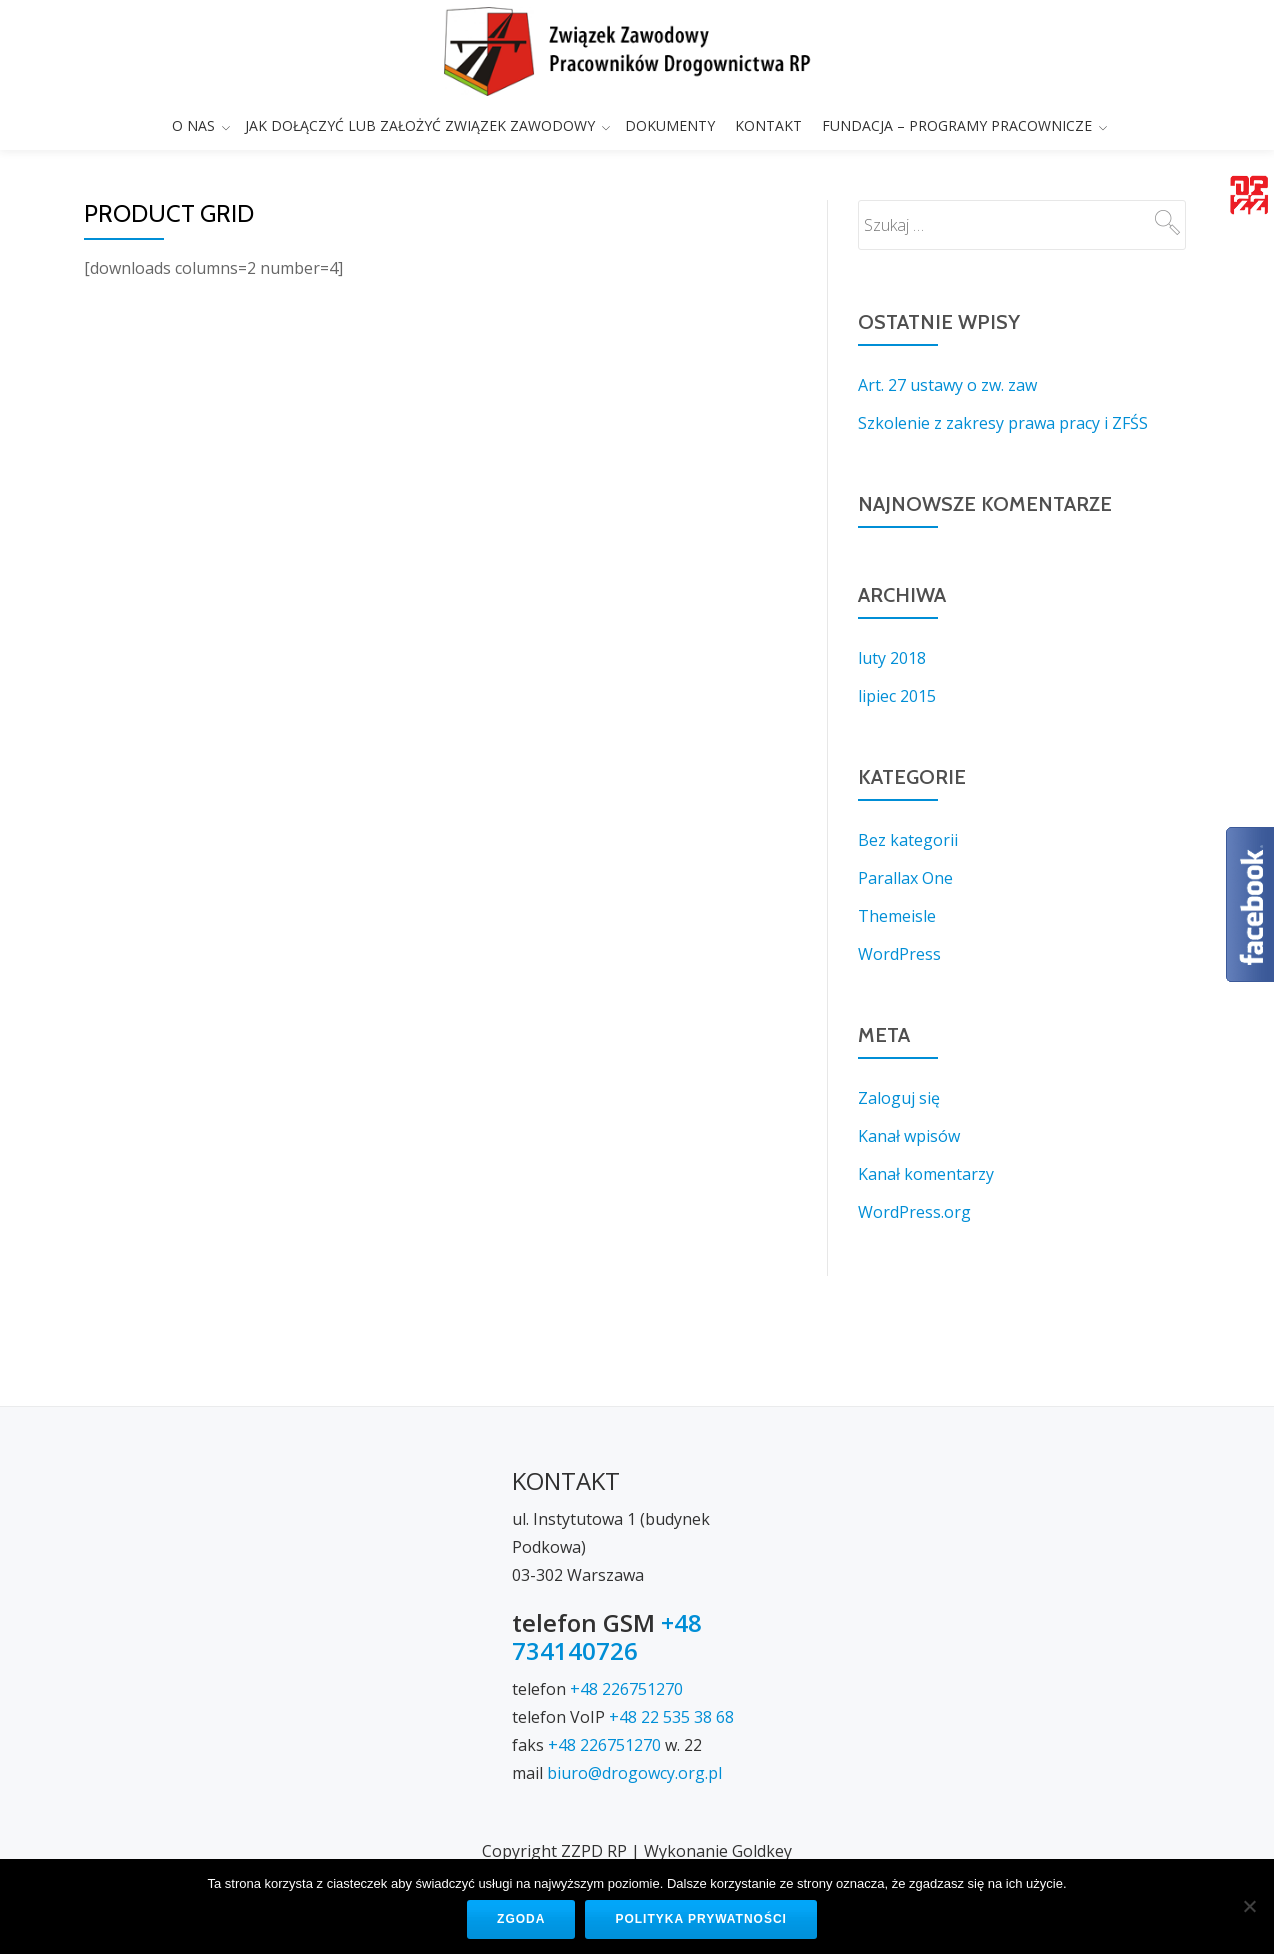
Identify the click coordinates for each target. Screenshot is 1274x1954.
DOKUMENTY (670, 125)
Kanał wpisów (909, 1136)
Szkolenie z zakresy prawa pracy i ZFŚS (1003, 423)
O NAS (193, 125)
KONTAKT (768, 125)
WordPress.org (914, 1212)
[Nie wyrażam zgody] (1249, 1906)
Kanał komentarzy (926, 1174)
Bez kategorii (908, 840)
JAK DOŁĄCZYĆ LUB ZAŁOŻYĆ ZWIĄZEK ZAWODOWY (420, 125)
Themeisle (897, 916)
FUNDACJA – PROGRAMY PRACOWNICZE (957, 125)
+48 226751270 (626, 1609)
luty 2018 (892, 658)
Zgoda (521, 1919)
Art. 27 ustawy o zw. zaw (947, 385)
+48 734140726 (607, 1556)
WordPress (899, 954)
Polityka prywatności (701, 1919)
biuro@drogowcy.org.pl (634, 1693)
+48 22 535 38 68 (671, 1637)
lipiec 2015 (897, 696)
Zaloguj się (899, 1098)
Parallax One (905, 878)
